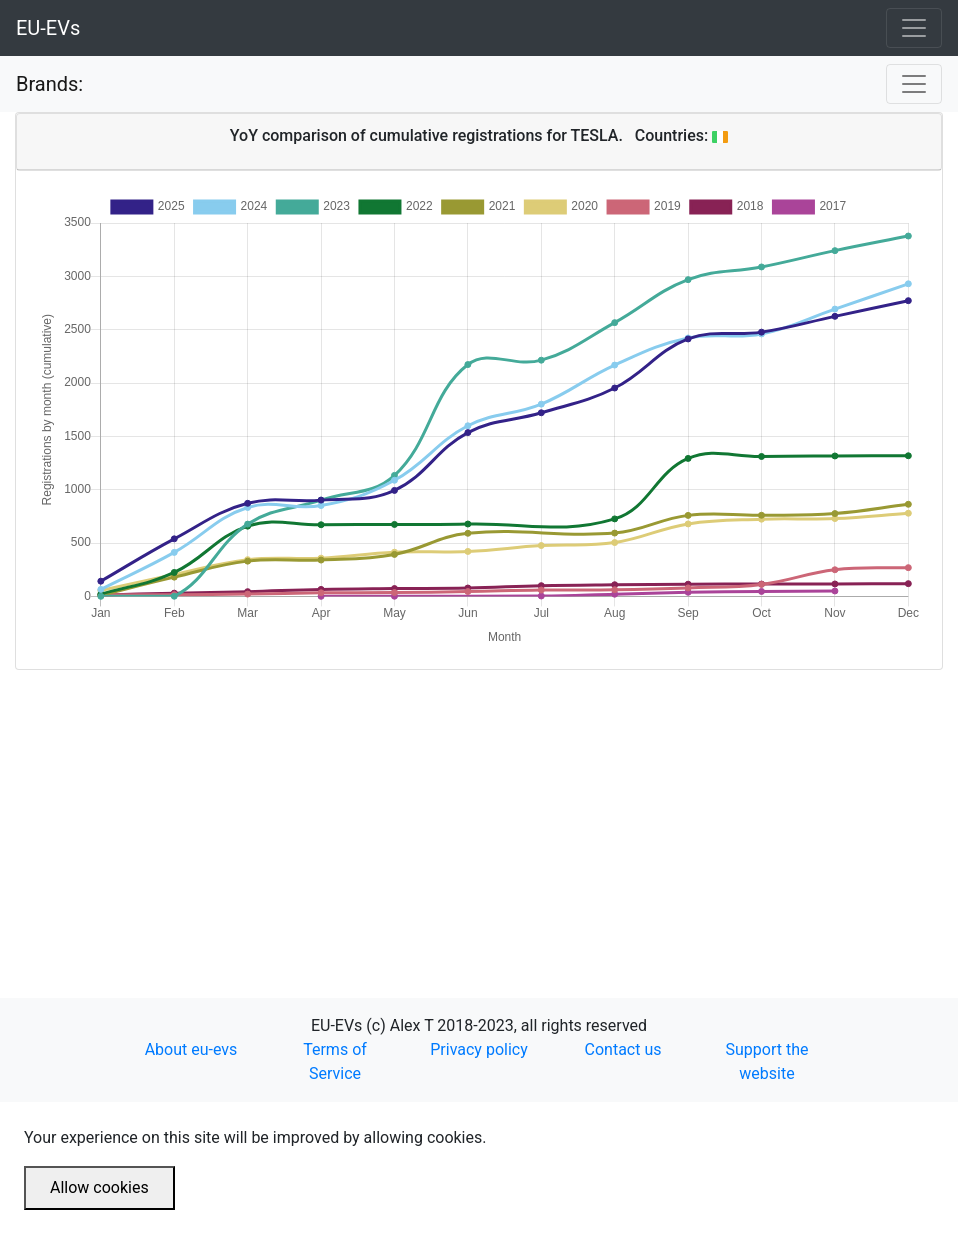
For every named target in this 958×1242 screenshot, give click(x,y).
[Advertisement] (479, 810)
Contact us (623, 1049)
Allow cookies (99, 1187)
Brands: (49, 84)
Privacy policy (479, 1049)
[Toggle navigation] (914, 28)
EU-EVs (48, 28)
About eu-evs (191, 1049)
